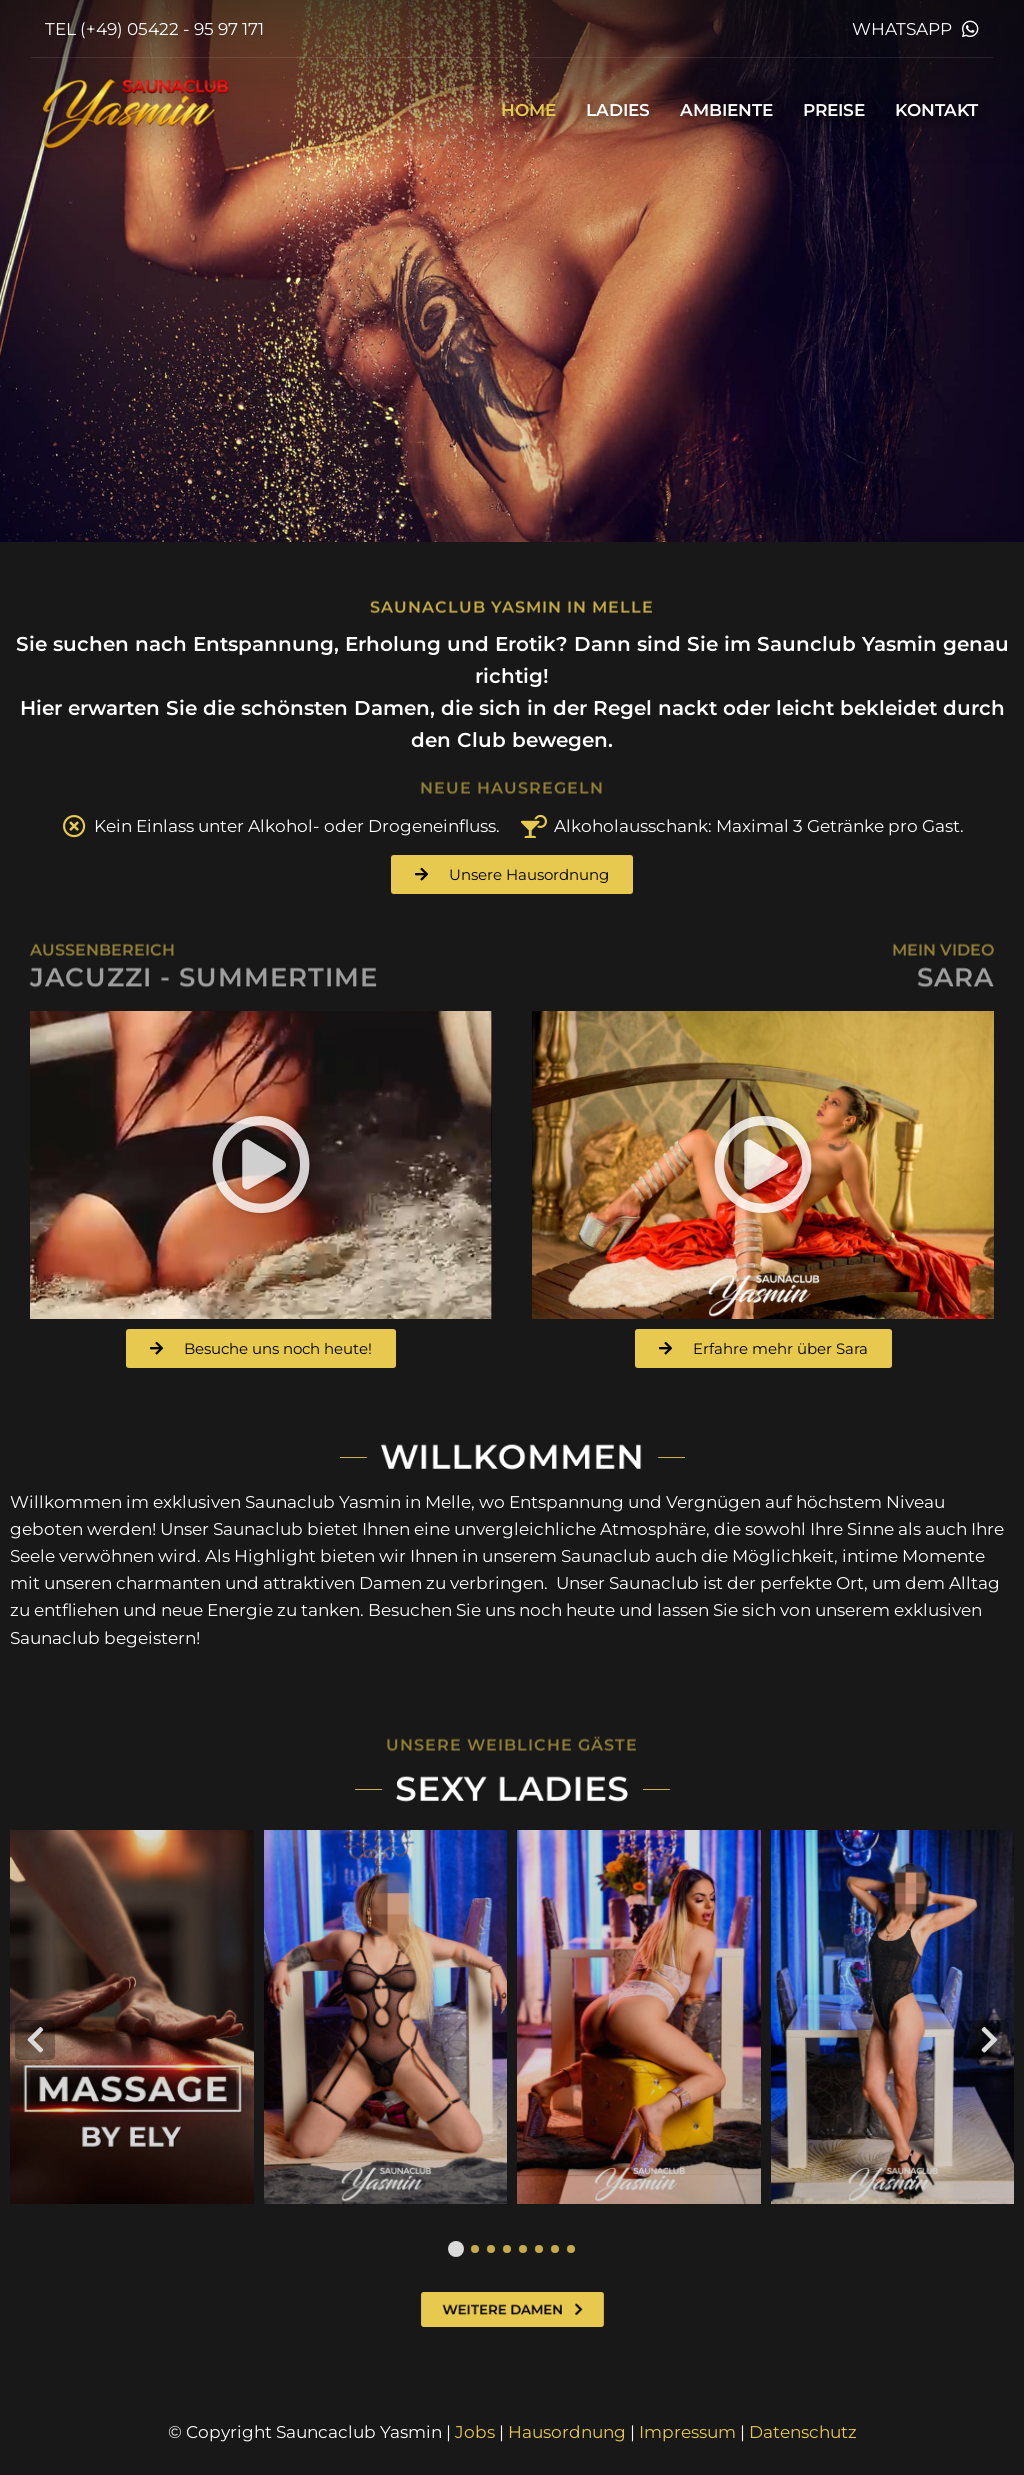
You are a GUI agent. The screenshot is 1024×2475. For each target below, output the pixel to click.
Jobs (475, 2432)
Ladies (618, 110)
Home (528, 110)
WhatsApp (902, 29)
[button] (261, 1165)
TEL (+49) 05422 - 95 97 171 (154, 29)
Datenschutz (803, 2432)
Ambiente (726, 110)
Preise (834, 110)
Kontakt (936, 110)
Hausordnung (567, 2432)
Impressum (687, 2432)
